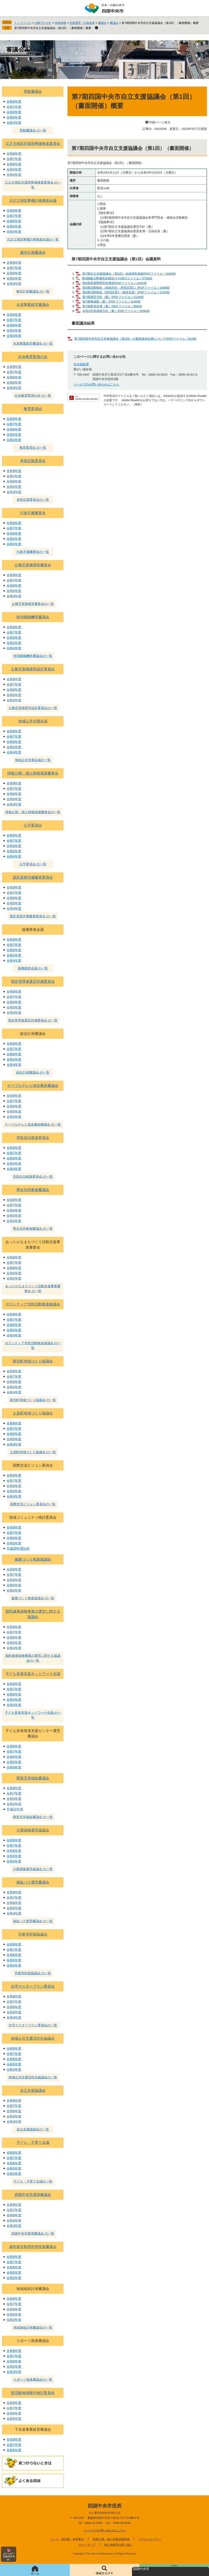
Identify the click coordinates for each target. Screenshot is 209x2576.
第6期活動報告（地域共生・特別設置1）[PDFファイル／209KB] (125, 287)
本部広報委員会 (33, 461)
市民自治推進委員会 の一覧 (33, 1176)
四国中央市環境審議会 (33, 2195)
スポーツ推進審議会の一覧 (32, 2379)
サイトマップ (86, 2544)
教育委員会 (33, 409)
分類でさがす (42, 23)
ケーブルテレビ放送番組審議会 (32, 1086)
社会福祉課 (81, 364)
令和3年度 (13, 1798)
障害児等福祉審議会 (32, 1778)
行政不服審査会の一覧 (33, 551)
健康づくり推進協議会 (33, 1559)
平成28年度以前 (18, 1548)
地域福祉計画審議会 (32, 2289)
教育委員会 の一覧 (32, 447)
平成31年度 (14, 1809)
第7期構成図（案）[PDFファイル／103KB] (111, 301)
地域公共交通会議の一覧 (33, 760)
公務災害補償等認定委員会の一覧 (33, 708)
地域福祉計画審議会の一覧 (32, 2327)
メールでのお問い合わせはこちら (96, 384)
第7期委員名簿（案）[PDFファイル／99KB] (112, 306)
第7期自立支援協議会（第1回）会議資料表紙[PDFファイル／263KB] (129, 273)
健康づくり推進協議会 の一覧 (32, 1598)
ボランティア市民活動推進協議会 (32, 1304)
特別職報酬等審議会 (32, 617)
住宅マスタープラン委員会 (33, 1986)
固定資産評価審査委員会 (33, 877)
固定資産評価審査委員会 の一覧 (33, 916)
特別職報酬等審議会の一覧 (32, 656)
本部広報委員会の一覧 (33, 499)
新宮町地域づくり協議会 (33, 1361)
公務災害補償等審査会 (33, 565)
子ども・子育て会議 (32, 2143)
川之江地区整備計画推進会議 (33, 201)
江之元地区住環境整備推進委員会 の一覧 (33, 185)
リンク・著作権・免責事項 (67, 2539)
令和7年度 (13, 107)
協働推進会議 (33, 929)
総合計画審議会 (33, 1034)
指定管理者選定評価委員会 (33, 982)
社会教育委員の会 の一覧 (33, 395)
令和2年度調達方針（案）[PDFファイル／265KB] (116, 311)
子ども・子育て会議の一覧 (32, 2181)
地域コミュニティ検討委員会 (33, 1517)
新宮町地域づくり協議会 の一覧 (33, 1400)
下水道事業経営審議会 (33, 2429)
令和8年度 (13, 101)
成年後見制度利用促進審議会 (33, 2247)
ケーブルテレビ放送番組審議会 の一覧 (33, 1124)
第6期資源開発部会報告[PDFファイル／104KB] (114, 283)
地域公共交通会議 (32, 721)
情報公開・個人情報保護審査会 (32, 773)
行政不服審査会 (33, 513)
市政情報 (60, 23)
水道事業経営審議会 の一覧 (33, 343)
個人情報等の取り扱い (118, 2544)
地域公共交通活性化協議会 (33, 2038)
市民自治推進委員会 (32, 1138)
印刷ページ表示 (159, 122)
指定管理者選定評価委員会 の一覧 (33, 1020)
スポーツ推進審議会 (32, 2341)
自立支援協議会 (33, 2091)
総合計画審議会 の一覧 (32, 1072)
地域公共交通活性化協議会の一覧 (33, 2077)
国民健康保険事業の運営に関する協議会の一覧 (32, 1658)
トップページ (22, 23)
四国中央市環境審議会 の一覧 (32, 2233)
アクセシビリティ (149, 2539)
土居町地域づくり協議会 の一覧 (33, 1452)
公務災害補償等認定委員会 (33, 669)
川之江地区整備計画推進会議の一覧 (33, 239)
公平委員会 (33, 825)
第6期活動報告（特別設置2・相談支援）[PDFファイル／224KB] (125, 292)
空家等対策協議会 (32, 1934)
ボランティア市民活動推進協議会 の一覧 (33, 1345)
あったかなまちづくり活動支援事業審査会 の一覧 (32, 1288)
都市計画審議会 (33, 253)
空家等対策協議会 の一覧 (33, 1973)
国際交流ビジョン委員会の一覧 (33, 1504)
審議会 (102, 23)
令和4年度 (13, 122)
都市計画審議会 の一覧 (32, 291)
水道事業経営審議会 (32, 305)
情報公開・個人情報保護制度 (111, 2539)
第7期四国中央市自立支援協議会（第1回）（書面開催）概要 (52, 28)
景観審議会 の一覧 (32, 130)
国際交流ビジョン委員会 (33, 1465)
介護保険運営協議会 (32, 1830)
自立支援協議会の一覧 (33, 2129)
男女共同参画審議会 (32, 1190)
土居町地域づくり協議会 (33, 1413)
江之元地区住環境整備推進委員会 (32, 144)
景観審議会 (33, 92)
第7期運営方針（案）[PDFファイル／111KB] (113, 297)
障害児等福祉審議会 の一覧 (33, 1817)
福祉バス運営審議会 (32, 1882)
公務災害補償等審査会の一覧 (33, 604)
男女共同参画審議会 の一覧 (33, 1228)
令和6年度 (13, 112)
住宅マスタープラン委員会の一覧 (33, 2025)
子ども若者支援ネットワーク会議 (32, 1674)
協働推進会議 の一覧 (33, 968)
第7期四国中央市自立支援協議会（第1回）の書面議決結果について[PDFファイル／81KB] (135, 338)
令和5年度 (13, 117)
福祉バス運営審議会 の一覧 (33, 1921)
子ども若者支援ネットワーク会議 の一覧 (33, 1715)
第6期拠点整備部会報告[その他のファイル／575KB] (117, 278)
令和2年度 (13, 700)
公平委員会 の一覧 (32, 864)
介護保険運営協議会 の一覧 (33, 1869)
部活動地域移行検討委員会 (33, 2393)
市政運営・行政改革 (82, 23)
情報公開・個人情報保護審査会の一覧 (32, 812)
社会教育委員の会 (32, 357)
